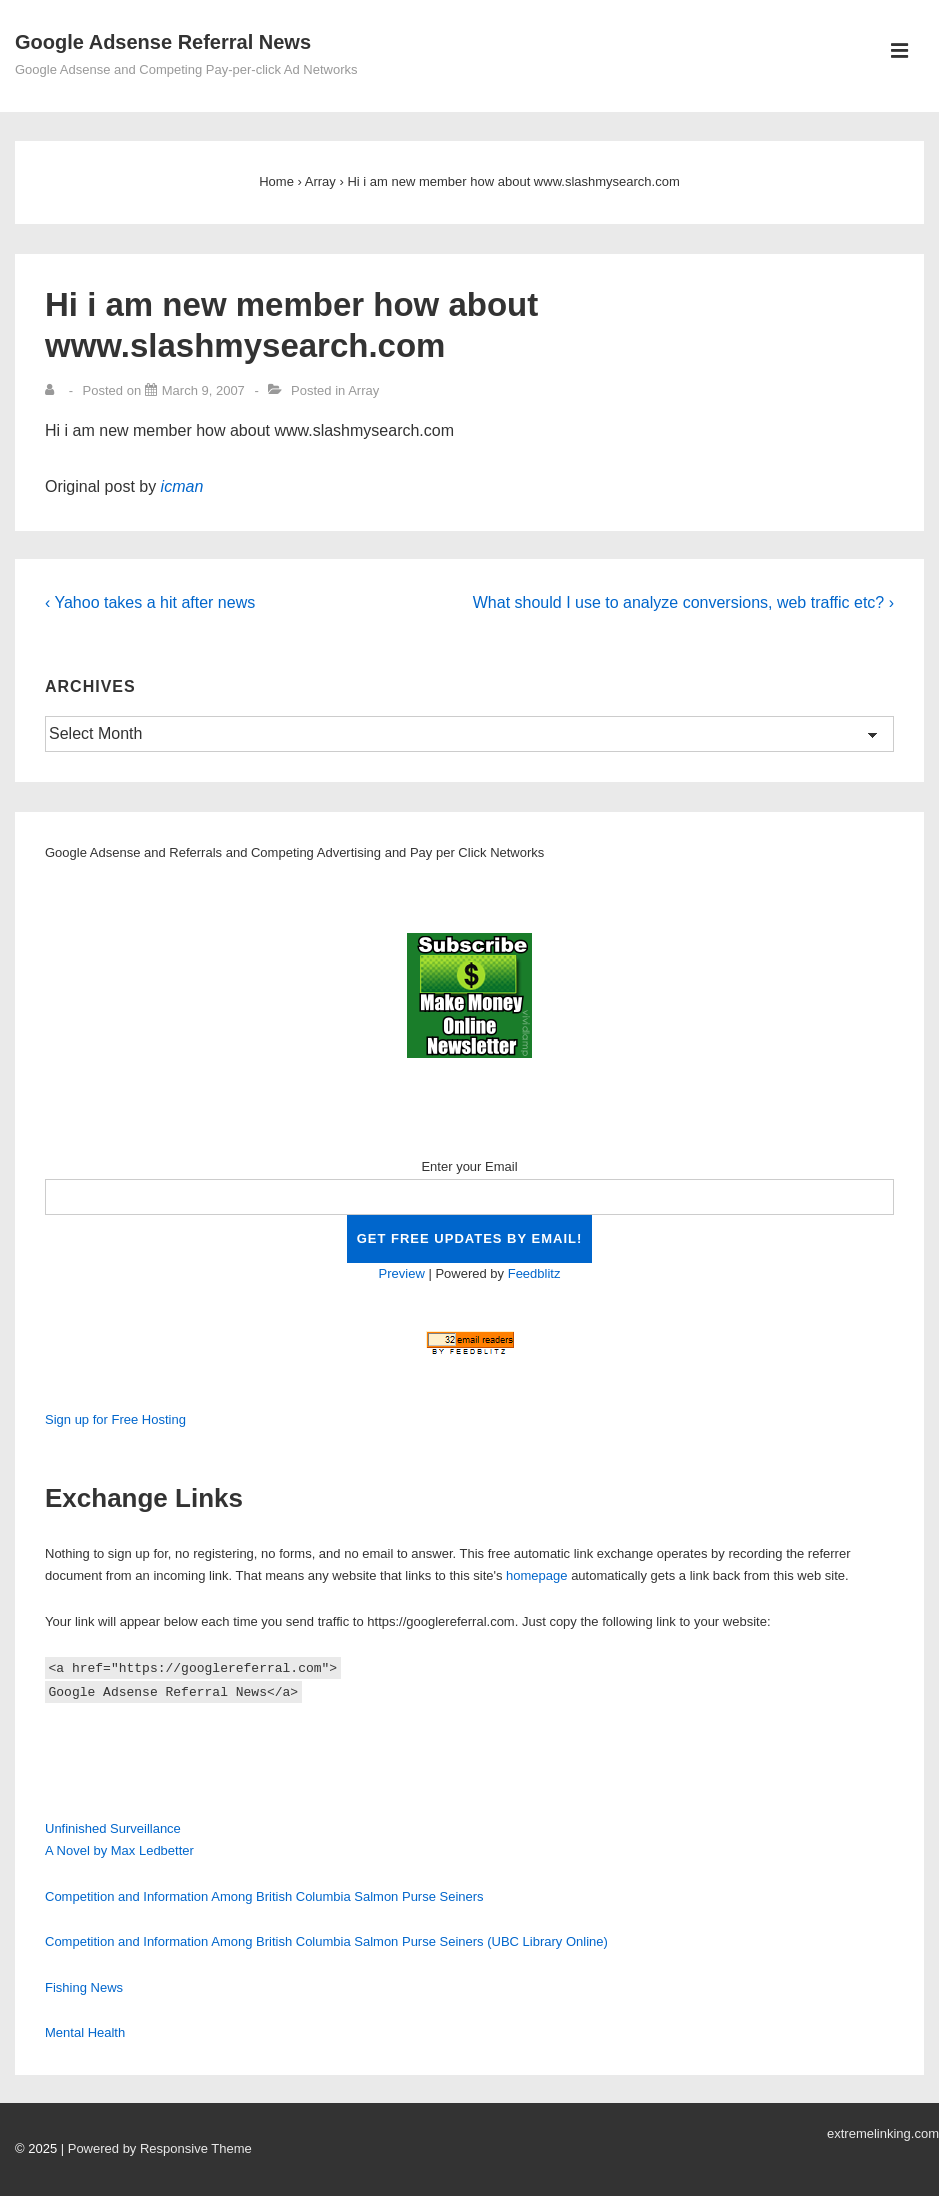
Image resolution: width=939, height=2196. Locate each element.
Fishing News (84, 1987)
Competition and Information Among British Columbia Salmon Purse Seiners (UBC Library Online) (326, 1941)
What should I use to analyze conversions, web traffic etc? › (683, 602)
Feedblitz (534, 1273)
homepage (536, 1575)
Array (363, 390)
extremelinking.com (883, 2133)
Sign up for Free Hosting (115, 1419)
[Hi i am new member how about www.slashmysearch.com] (203, 390)
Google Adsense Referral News (163, 42)
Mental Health (85, 2032)
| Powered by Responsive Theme (156, 2148)
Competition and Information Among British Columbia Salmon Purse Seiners (264, 1896)
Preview (402, 1273)
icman (182, 486)
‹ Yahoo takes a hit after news (150, 602)
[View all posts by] (54, 390)
